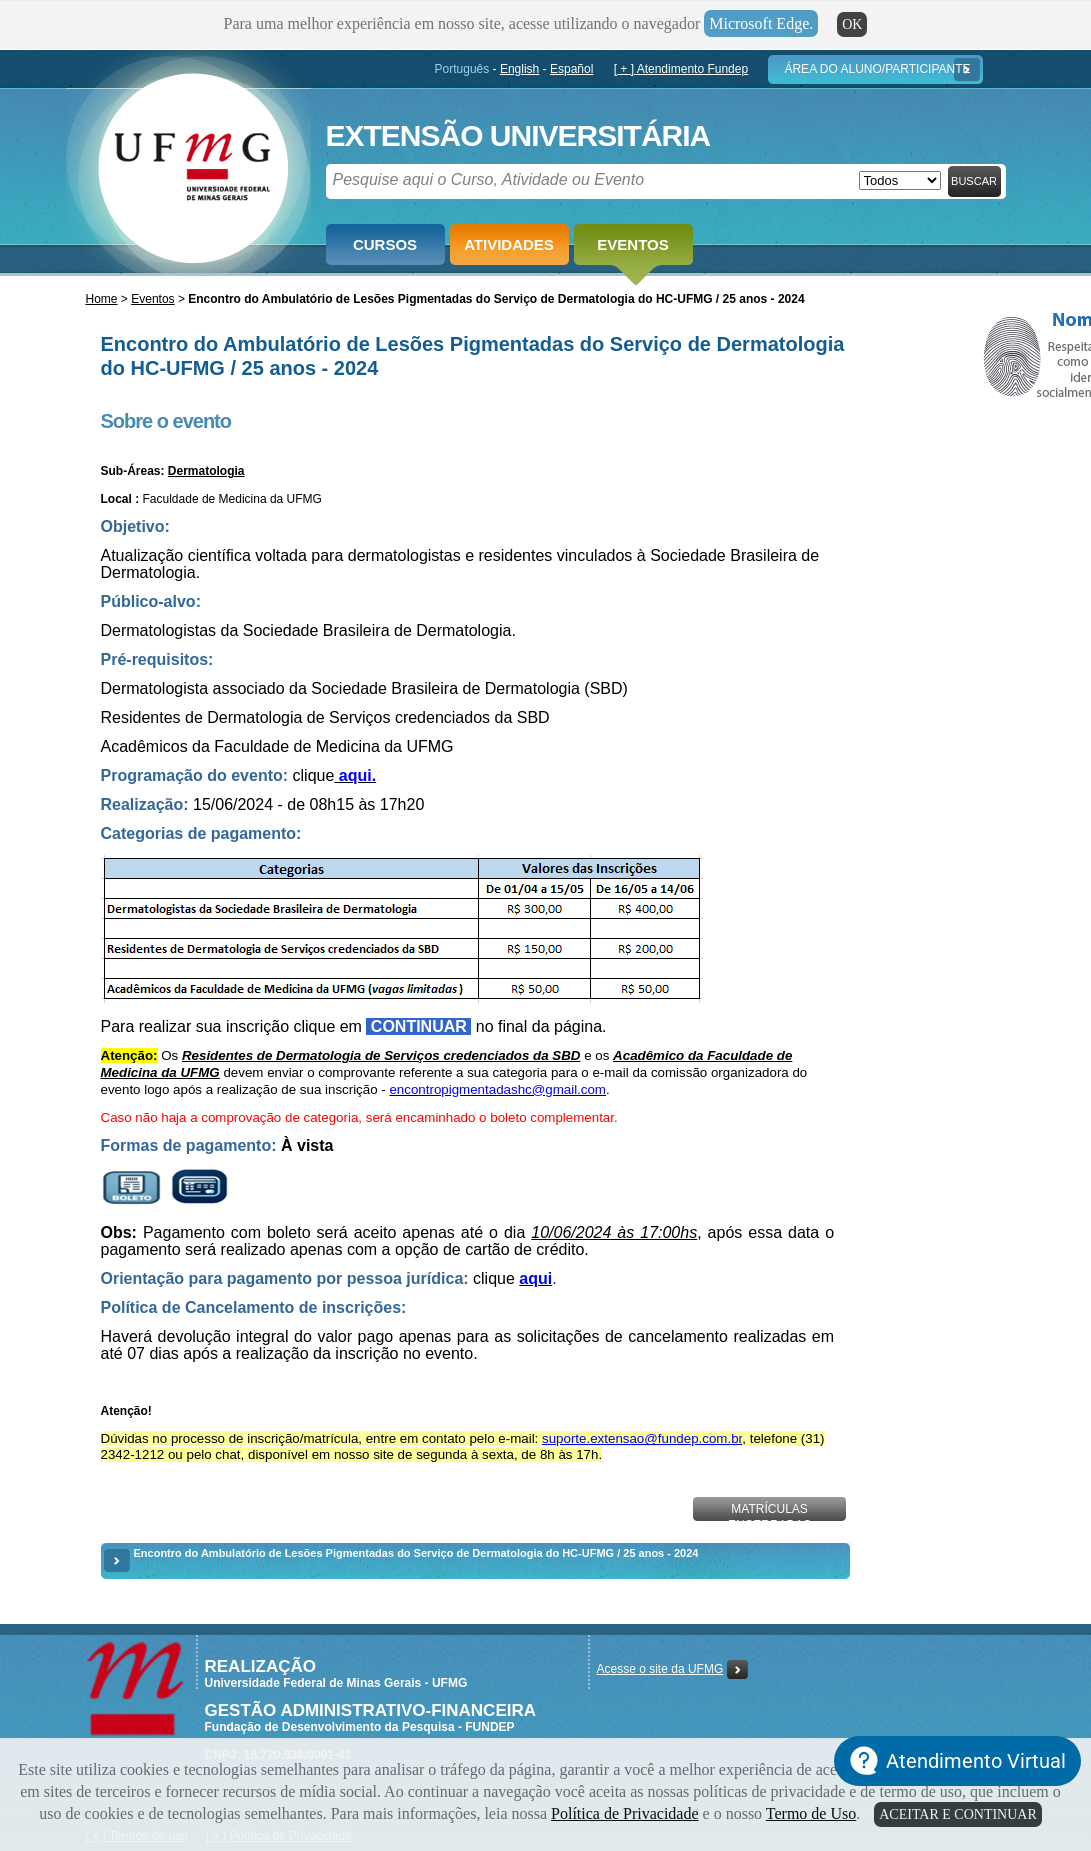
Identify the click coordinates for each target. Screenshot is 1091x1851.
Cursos (385, 244)
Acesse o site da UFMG (660, 1669)
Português (462, 69)
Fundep (188, 161)
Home (102, 299)
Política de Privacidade (625, 1813)
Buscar (974, 181)
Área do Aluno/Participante (877, 69)
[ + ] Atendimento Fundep (681, 69)
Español (571, 69)
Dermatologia (206, 471)
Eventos (632, 244)
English (519, 69)
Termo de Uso (811, 1813)
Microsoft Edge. (761, 23)
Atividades (509, 244)
